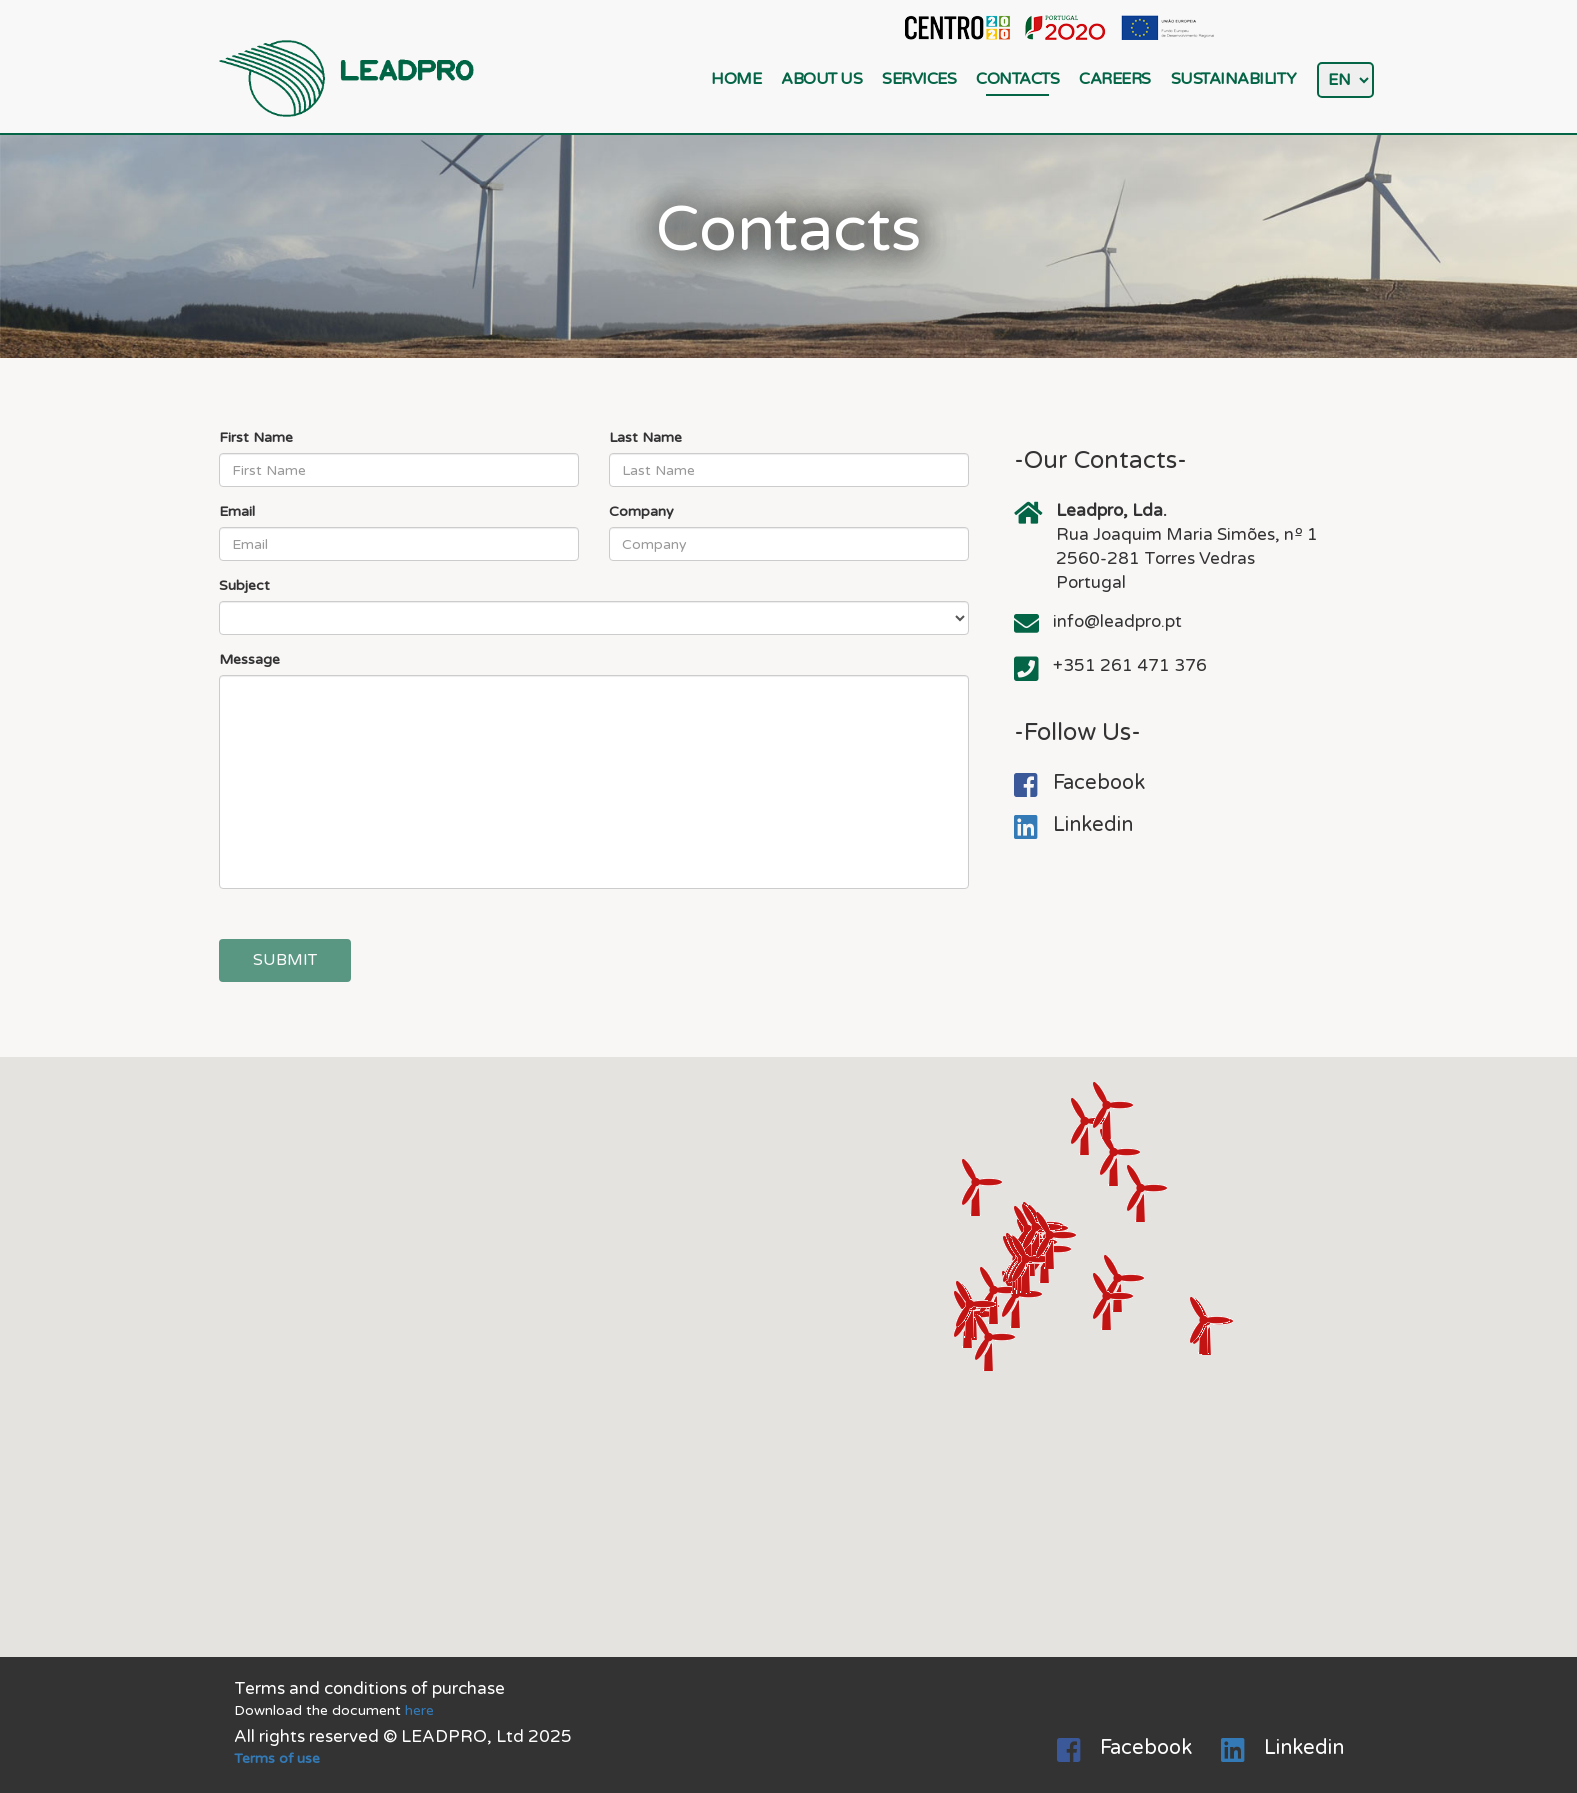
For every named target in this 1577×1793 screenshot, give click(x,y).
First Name (256, 437)
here (419, 1710)
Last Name (645, 437)
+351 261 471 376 (1130, 665)
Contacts (1017, 79)
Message (249, 659)
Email (237, 511)
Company (641, 511)
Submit (285, 960)
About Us (821, 79)
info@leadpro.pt (1117, 621)
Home (736, 79)
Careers (1115, 79)
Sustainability (1234, 79)
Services (919, 79)
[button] (1113, 1301)
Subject (244, 585)
